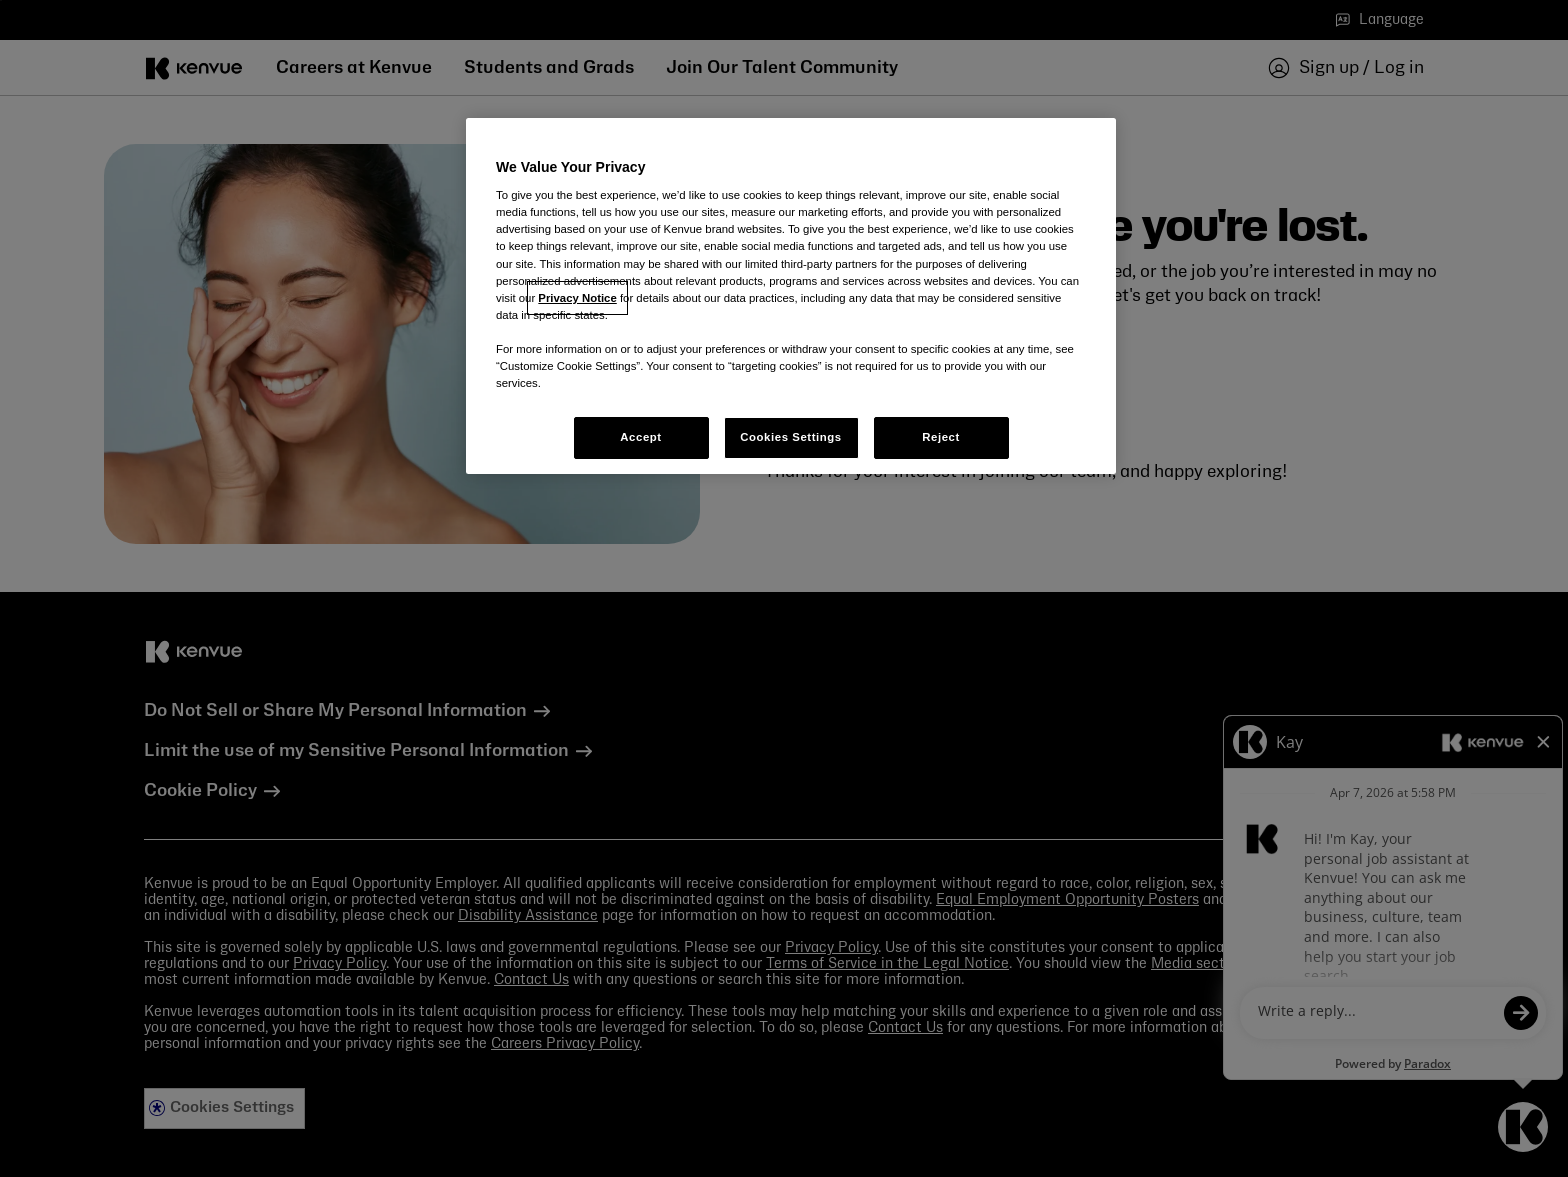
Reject (941, 437)
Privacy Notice (577, 298)
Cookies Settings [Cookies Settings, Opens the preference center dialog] (790, 437)
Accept (640, 437)
